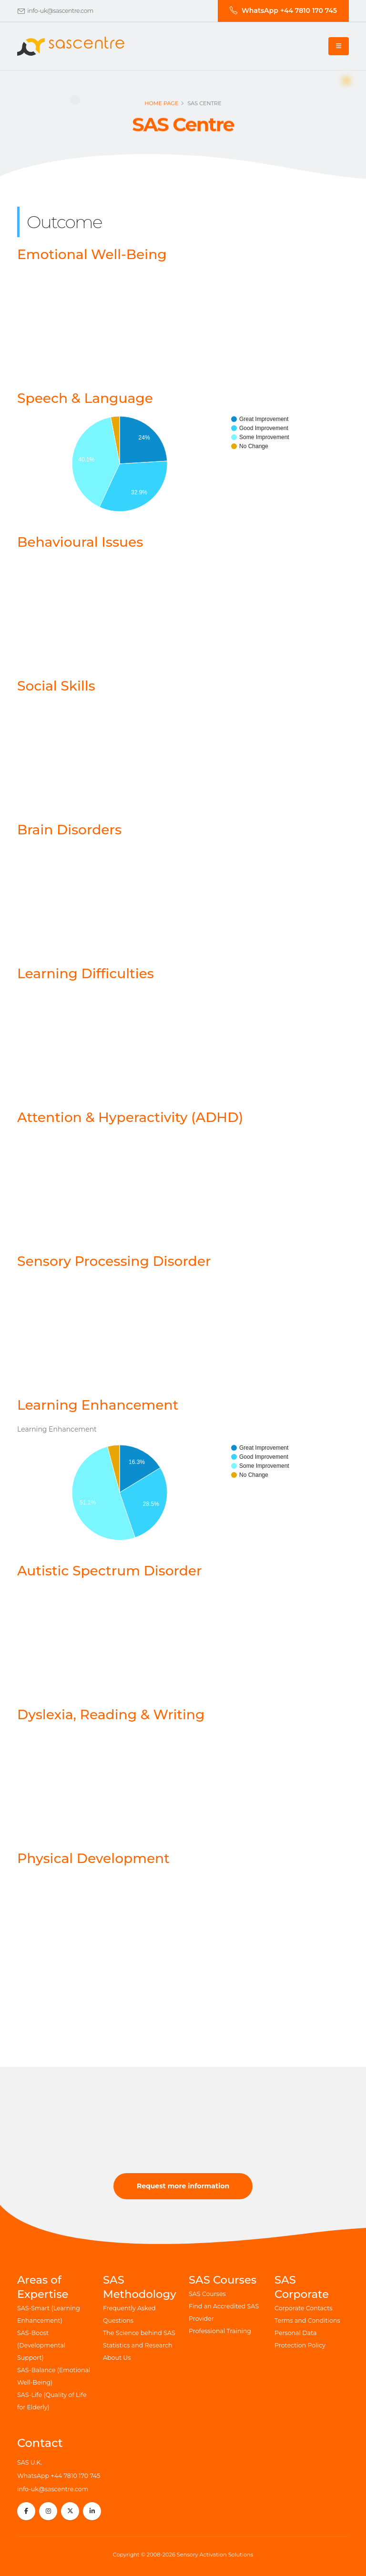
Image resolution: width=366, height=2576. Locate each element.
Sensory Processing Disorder (114, 1261)
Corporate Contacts (303, 2308)
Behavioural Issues (80, 542)
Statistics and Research (138, 2345)
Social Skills (56, 686)
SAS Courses (207, 2293)
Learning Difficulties (85, 973)
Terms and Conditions (307, 2320)
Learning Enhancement (97, 1405)
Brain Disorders (69, 830)
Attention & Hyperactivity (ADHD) (130, 1117)
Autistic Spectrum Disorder (109, 1571)
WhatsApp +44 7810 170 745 (58, 2475)
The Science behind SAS (139, 2332)
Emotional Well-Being (92, 254)
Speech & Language (85, 398)
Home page (161, 105)
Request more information (183, 2186)
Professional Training (220, 2331)
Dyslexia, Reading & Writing (110, 1714)
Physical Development (93, 1858)
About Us (117, 2357)
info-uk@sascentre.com (60, 10)
